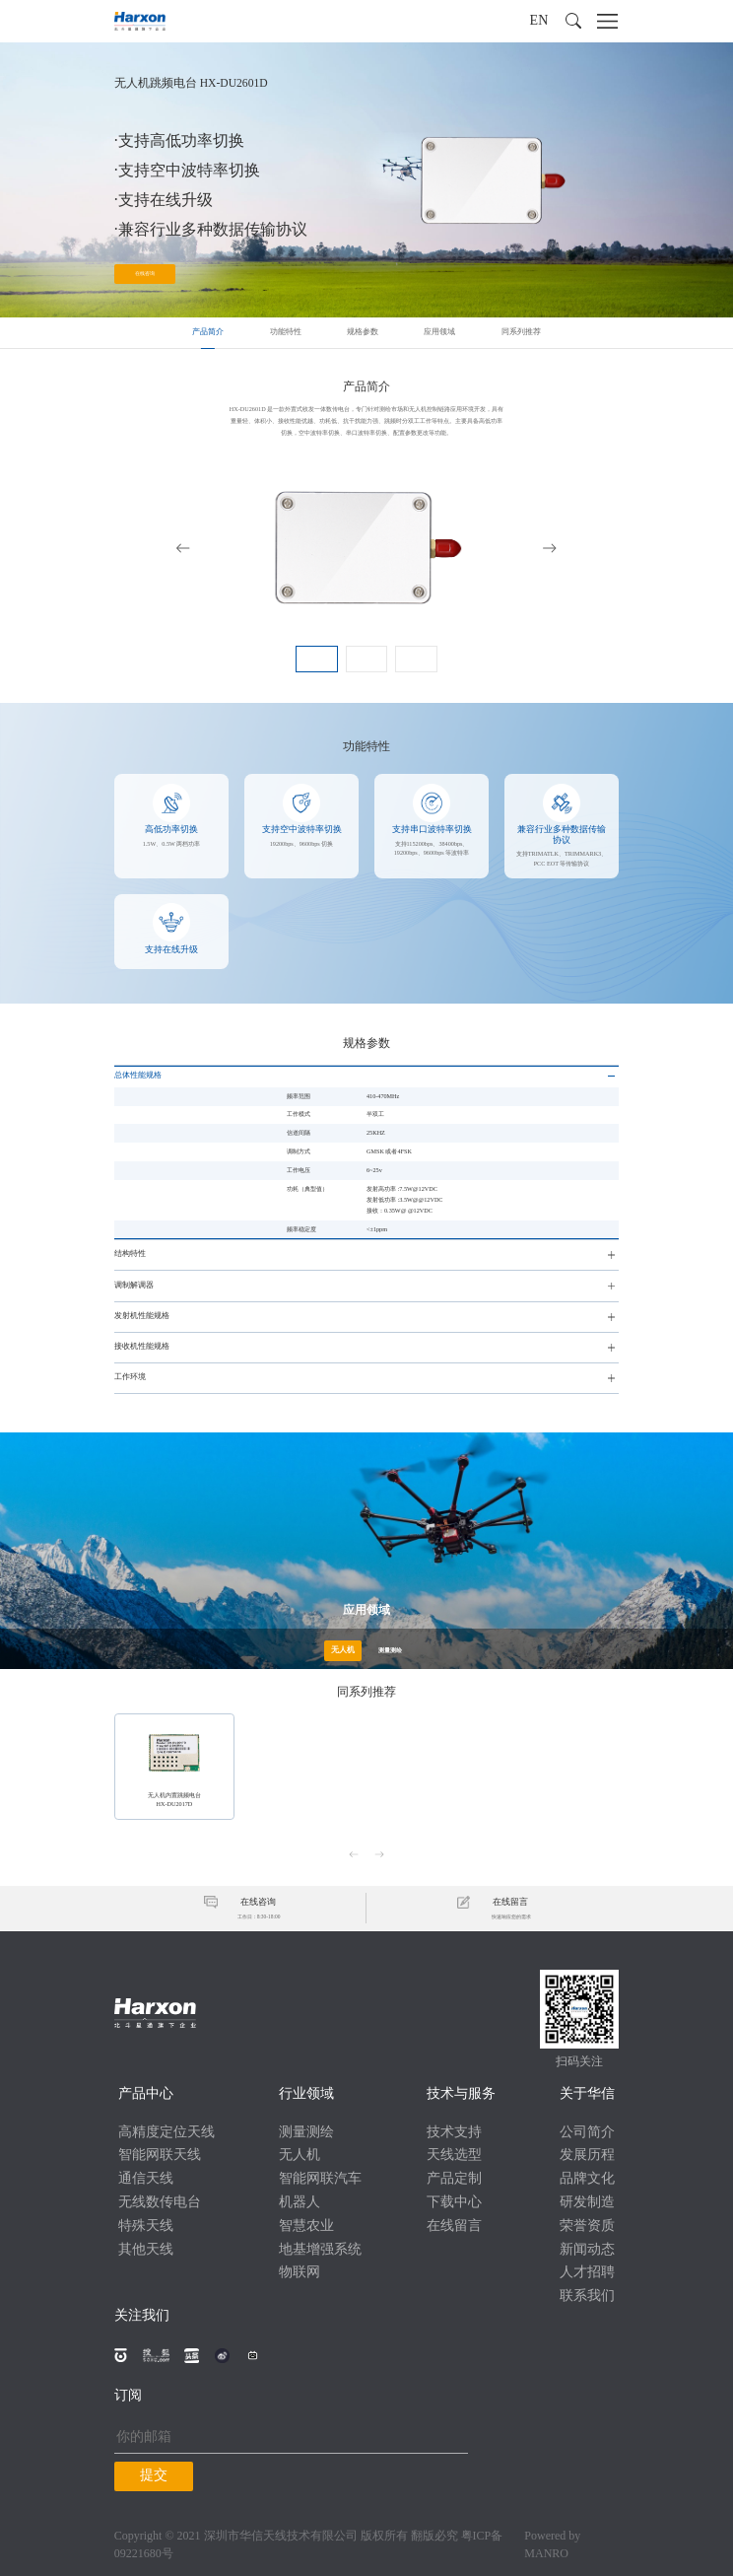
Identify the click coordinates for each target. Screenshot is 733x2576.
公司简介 (587, 2132)
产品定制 (454, 2179)
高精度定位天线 (166, 2132)
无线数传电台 (159, 2202)
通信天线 (145, 2179)
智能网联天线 (159, 2155)
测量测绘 (306, 2132)
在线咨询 (145, 273)
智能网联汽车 (320, 2179)
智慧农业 (306, 2226)
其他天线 (145, 2250)
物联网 (299, 2272)
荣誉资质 (587, 2226)
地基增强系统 (320, 2250)
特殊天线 (145, 2226)
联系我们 (587, 2296)
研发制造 (587, 2202)
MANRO (546, 2553)
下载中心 (454, 2202)
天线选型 (454, 2155)
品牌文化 (587, 2179)
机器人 (299, 2202)
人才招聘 (587, 2272)
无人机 (299, 2155)
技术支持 (454, 2132)
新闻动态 (587, 2250)
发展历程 (587, 2155)
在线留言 (454, 2226)
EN (539, 21)
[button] (573, 21)
